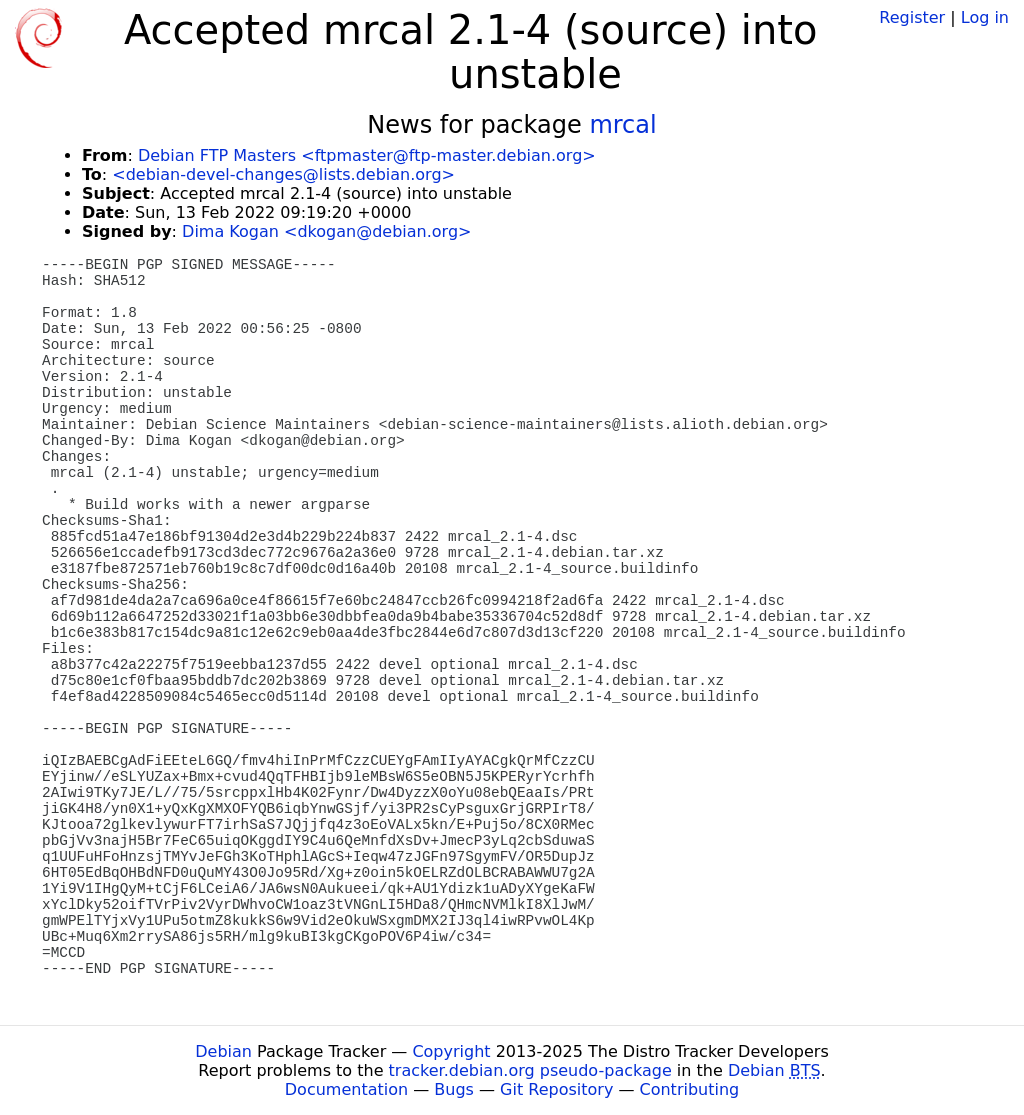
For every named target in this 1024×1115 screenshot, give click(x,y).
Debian (223, 1051)
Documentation (346, 1089)
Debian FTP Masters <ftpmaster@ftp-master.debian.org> (367, 155)
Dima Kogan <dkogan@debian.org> (326, 231)
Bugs (454, 1089)
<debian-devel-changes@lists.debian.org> (283, 174)
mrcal (622, 125)
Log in (985, 17)
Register (912, 17)
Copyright (451, 1051)
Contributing (690, 1089)
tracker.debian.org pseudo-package (530, 1070)
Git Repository (556, 1089)
